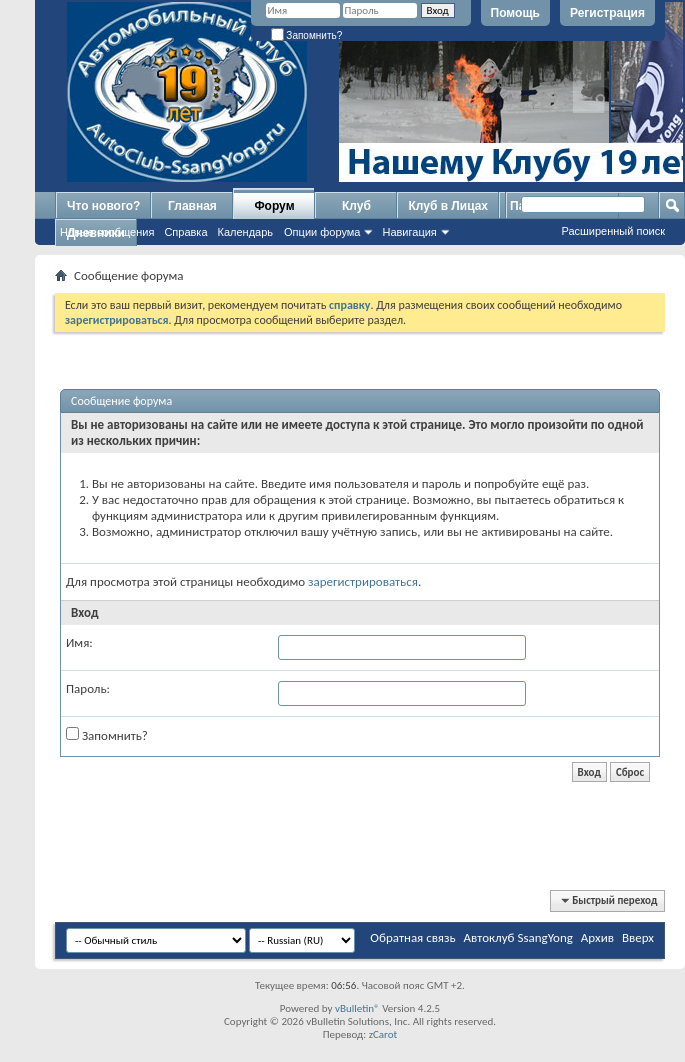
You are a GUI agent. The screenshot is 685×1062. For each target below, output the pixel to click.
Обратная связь (412, 937)
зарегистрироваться (363, 581)
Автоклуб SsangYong (518, 937)
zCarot (383, 1034)
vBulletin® (357, 1008)
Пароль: (88, 688)
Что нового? (103, 206)
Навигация (409, 232)
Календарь (246, 232)
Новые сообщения (107, 232)
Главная (192, 206)
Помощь (515, 13)
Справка (185, 232)
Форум (274, 206)
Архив (597, 937)
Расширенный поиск (613, 231)
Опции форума (322, 232)
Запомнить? (307, 35)
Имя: (79, 642)
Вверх (638, 937)
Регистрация (607, 13)
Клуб (356, 206)
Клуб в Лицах (448, 206)
